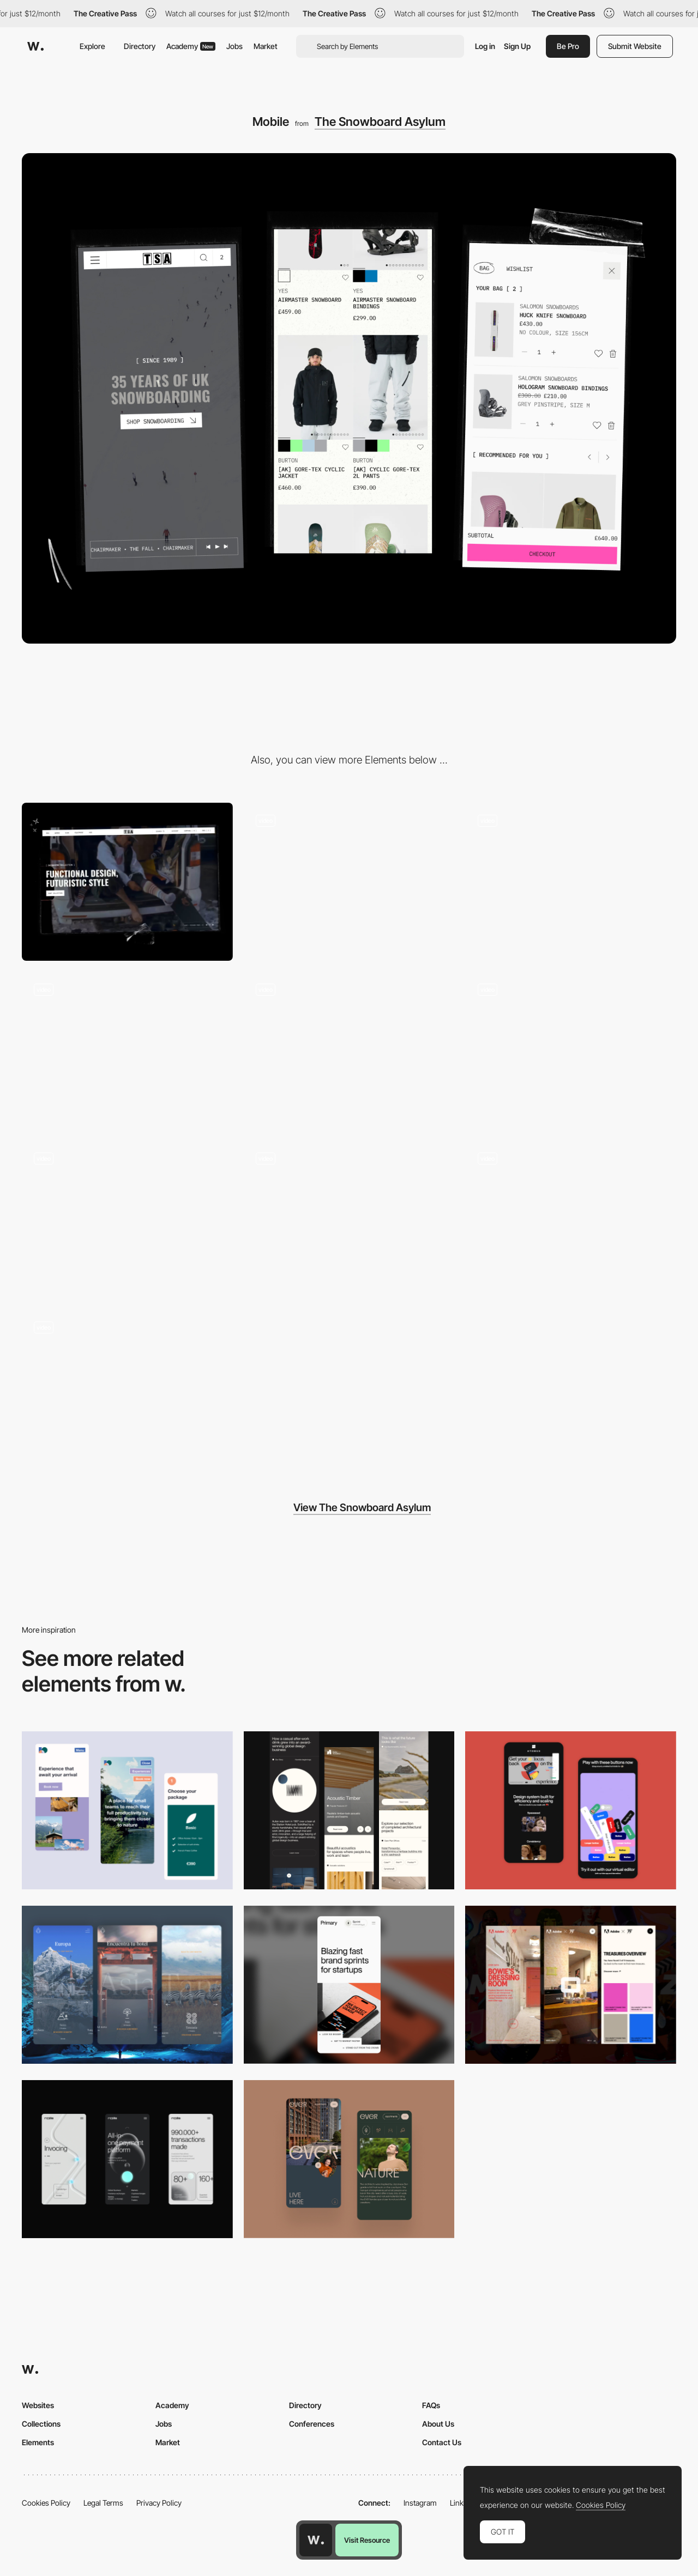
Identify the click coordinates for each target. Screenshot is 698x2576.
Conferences (311, 2423)
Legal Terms (103, 2502)
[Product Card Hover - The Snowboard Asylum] (570, 1051)
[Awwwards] (35, 46)
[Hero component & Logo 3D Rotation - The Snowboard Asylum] (349, 882)
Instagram (420, 2502)
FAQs (431, 2405)
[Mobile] (349, 1810)
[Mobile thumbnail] (127, 1810)
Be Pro (568, 46)
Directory (139, 46)
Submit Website (634, 46)
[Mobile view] (570, 1985)
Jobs (234, 46)
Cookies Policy (46, 2502)
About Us (438, 2423)
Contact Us (441, 2442)
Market (266, 46)
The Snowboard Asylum (380, 122)
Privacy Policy (159, 2502)
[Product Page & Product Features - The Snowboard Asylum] (349, 1220)
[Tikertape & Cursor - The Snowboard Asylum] (127, 1389)
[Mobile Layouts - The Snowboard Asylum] (570, 882)
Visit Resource (367, 2540)
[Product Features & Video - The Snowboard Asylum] (349, 1051)
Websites (38, 2405)
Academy (190, 46)
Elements (38, 2442)
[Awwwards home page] (315, 2540)
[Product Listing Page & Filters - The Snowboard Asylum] (127, 1220)
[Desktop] (127, 882)
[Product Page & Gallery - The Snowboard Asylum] (127, 1051)
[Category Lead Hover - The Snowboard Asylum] (570, 1220)
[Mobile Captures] (570, 1810)
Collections (41, 2423)
